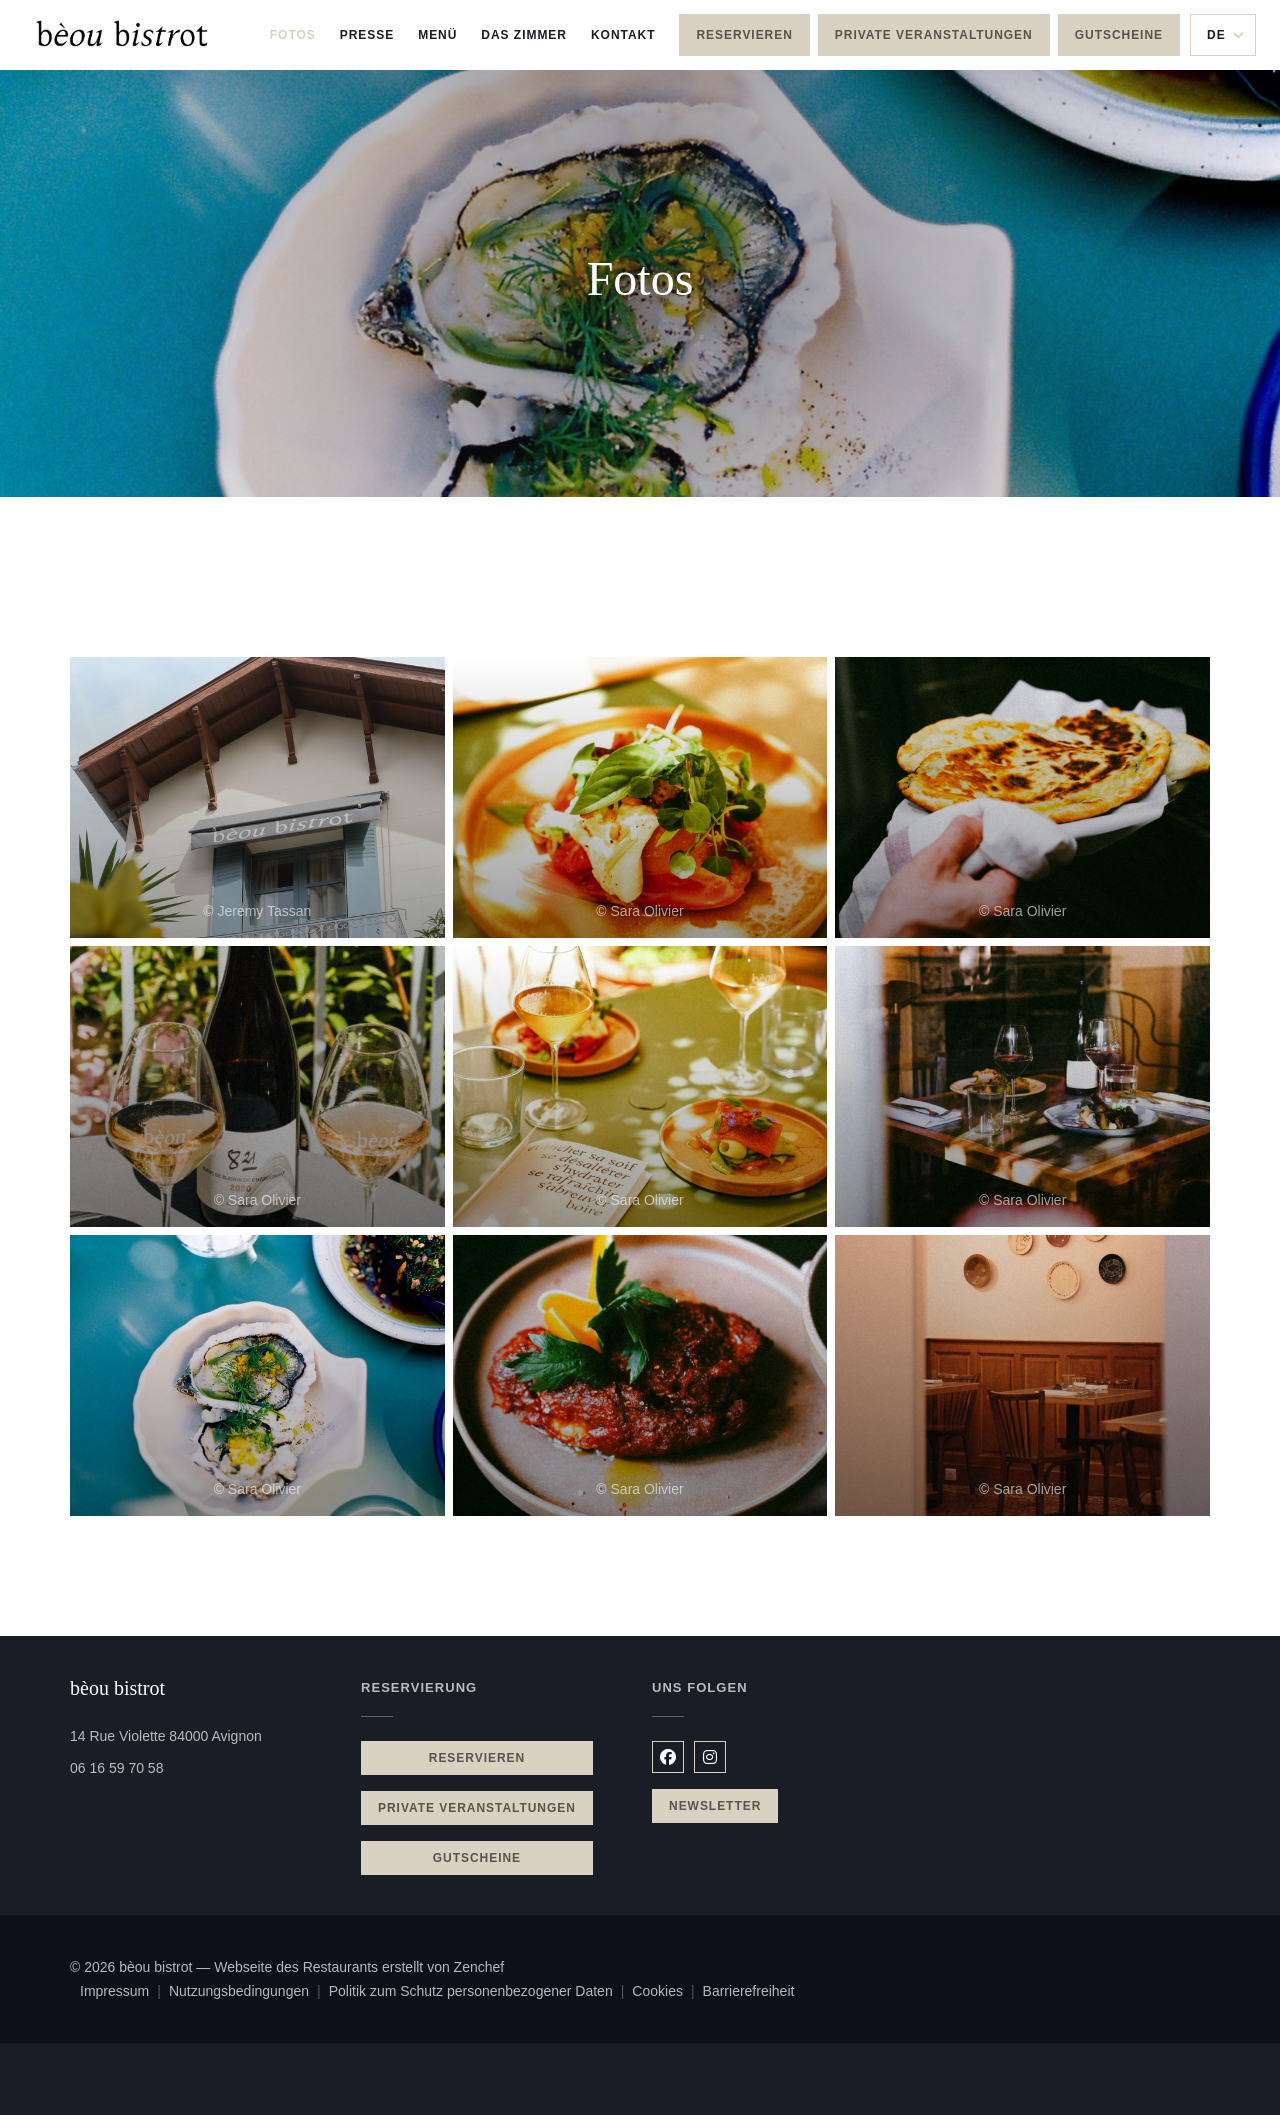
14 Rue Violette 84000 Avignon (203, 1734)
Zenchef (479, 1967)
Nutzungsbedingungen (249, 1993)
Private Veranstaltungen (934, 35)
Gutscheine (1119, 35)
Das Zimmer (524, 32)
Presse (367, 35)
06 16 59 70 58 (116, 1768)
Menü (437, 32)
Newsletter (715, 1806)
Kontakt (623, 35)
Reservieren (744, 35)
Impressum (124, 1993)
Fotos (293, 35)
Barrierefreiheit (749, 1993)
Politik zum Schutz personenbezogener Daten (481, 1993)
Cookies (667, 1993)
